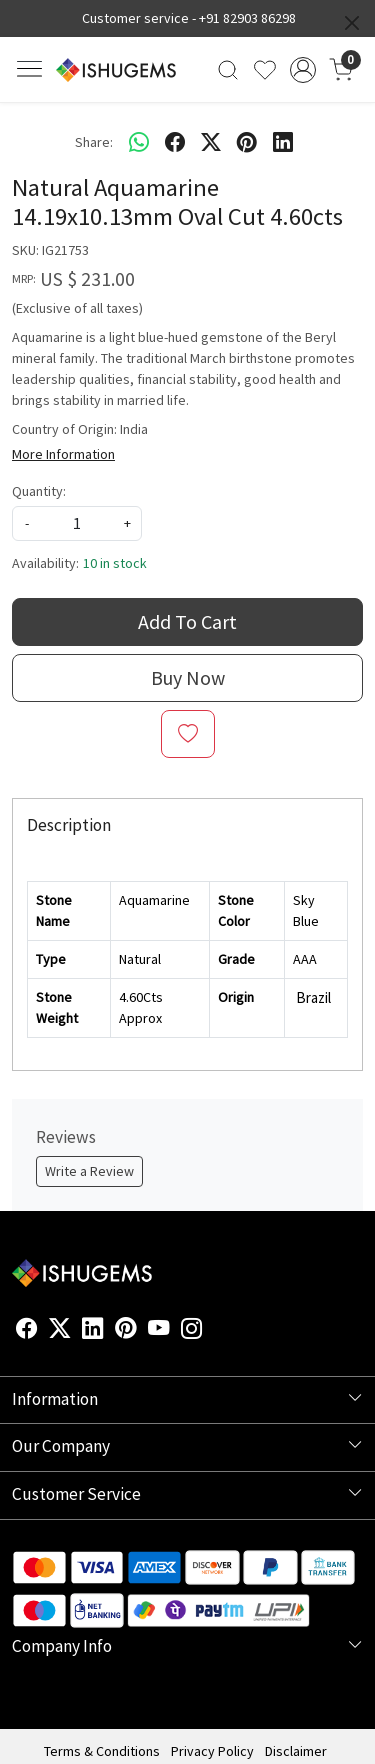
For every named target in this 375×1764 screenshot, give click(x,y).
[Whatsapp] (139, 142)
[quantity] (77, 523)
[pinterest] (247, 142)
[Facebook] (27, 1331)
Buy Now (188, 677)
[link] (228, 70)
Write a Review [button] (89, 1171)
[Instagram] (192, 1331)
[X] (60, 1331)
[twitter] (211, 142)
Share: (94, 142)
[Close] (352, 23)
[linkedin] (283, 142)
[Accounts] (302, 70)
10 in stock (115, 563)
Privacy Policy (212, 1751)
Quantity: (39, 491)
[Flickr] (214, 1331)
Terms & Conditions (102, 1751)
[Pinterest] (126, 1331)
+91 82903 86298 (247, 18)
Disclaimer (296, 1751)
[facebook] (175, 142)
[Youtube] (159, 1331)
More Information (63, 454)
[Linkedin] (93, 1331)
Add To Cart (187, 621)
